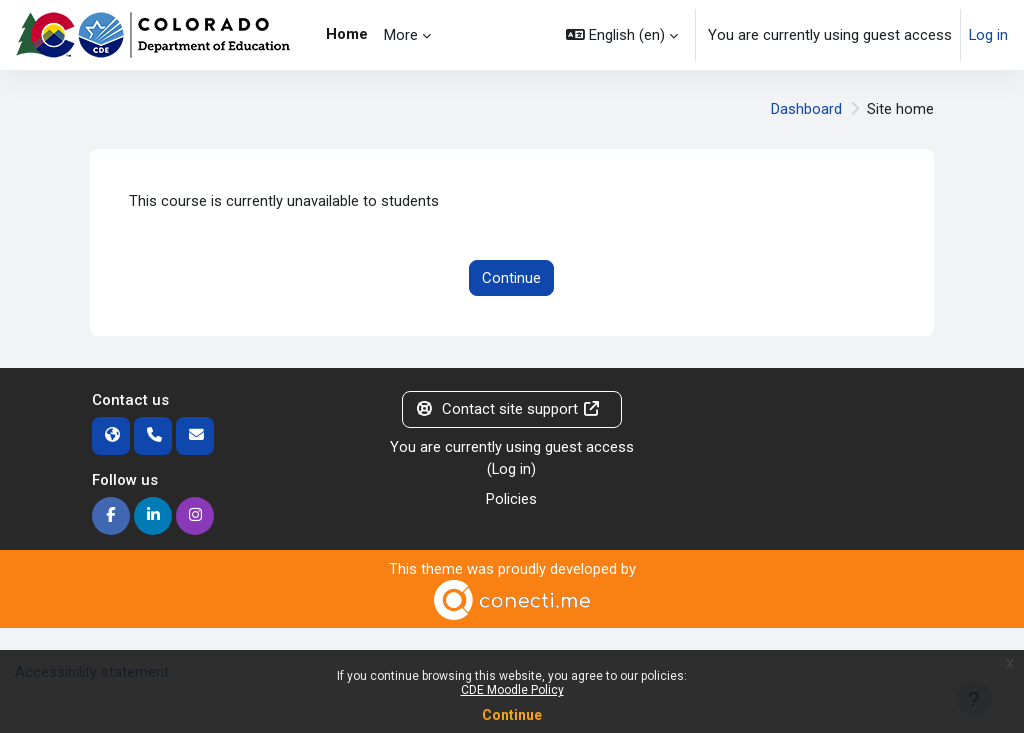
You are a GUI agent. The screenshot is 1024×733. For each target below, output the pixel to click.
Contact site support (507, 409)
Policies (511, 499)
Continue (512, 715)
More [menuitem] (401, 35)
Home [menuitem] (347, 34)
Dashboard (806, 109)
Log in (988, 35)
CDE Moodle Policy (512, 690)
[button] (622, 35)
